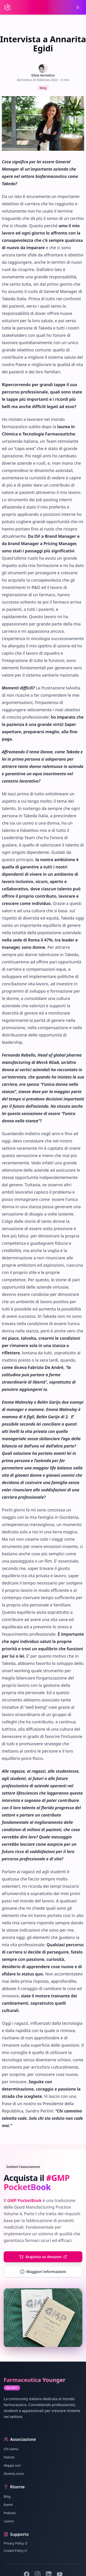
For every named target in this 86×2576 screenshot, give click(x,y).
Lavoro (9, 2521)
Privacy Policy (16, 2543)
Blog (7, 2496)
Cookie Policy (15, 2550)
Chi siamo (11, 2449)
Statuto (9, 2457)
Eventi (8, 2504)
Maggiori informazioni (43, 2271)
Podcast (10, 2513)
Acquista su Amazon (43, 2256)
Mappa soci (12, 2465)
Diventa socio (14, 2473)
